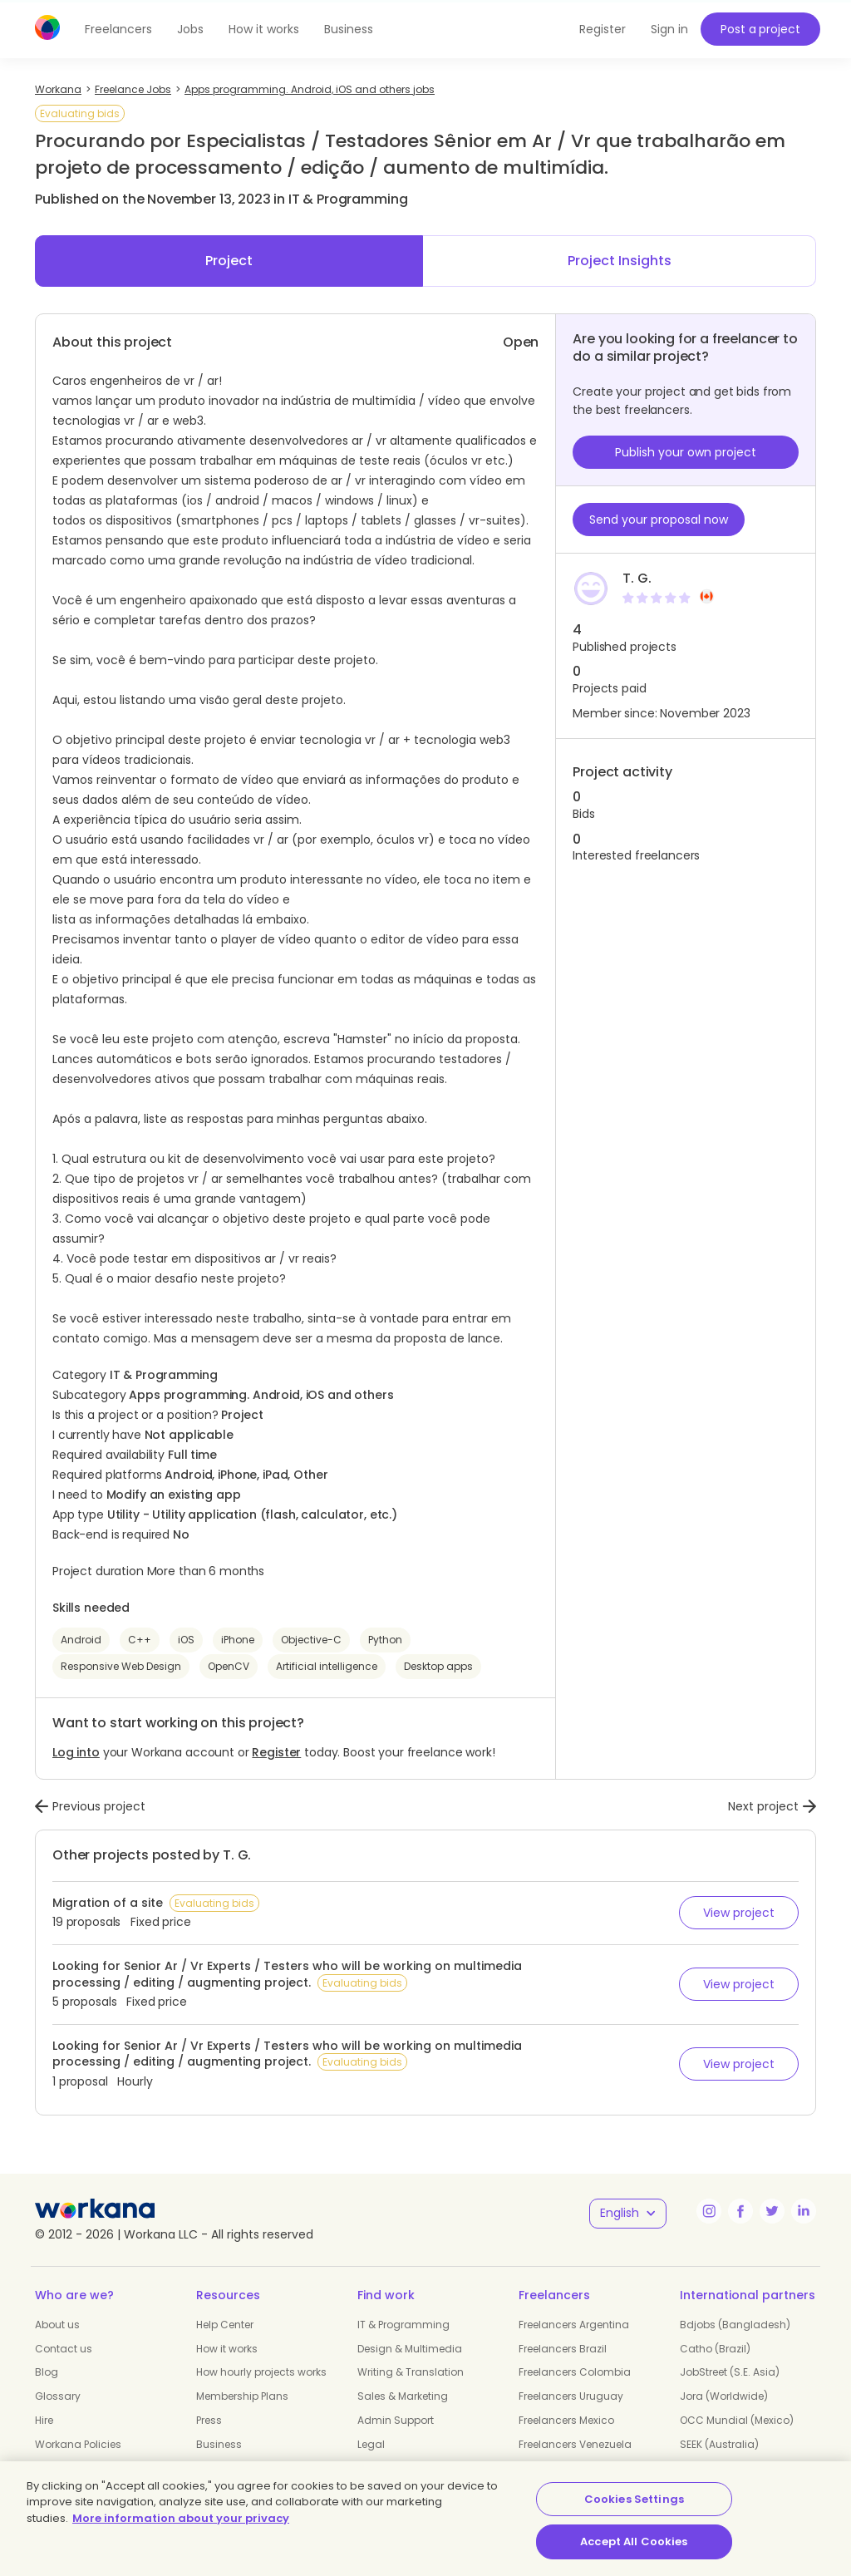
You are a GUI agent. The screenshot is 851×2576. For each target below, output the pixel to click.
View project (739, 1912)
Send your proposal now (658, 519)
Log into (76, 1752)
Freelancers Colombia (575, 2372)
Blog (46, 2372)
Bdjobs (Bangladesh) (735, 2324)
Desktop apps (438, 1666)
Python (385, 1640)
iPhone (237, 1640)
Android (81, 1640)
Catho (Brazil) (715, 2349)
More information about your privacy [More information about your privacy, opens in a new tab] (180, 2518)
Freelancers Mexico (566, 2420)
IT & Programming (403, 2324)
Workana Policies (78, 2444)
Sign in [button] (669, 29)
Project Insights (619, 260)
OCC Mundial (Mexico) (737, 2420)
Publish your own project (685, 452)
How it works (264, 29)
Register (276, 1752)
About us (57, 2324)
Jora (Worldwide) (724, 2396)
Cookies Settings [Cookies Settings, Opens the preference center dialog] (634, 2499)
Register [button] (602, 29)
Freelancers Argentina (574, 2324)
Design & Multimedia (409, 2349)
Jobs (190, 29)
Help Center (224, 2324)
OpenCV (228, 1666)
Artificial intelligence (326, 1666)
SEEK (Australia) (719, 2444)
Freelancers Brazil (563, 2349)
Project (229, 260)
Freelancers (118, 29)
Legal (371, 2444)
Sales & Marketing (402, 2396)
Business (348, 29)
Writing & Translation (410, 2372)
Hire (44, 2420)
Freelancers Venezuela (575, 2444)
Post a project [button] (760, 29)
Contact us (63, 2349)
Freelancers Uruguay (571, 2396)
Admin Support (395, 2420)
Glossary (58, 2396)
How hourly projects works (261, 2372)
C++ (139, 1640)
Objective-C (311, 1640)
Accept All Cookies (633, 2541)
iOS (186, 1640)
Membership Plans (242, 2396)
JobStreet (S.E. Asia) (730, 2372)
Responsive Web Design (121, 1666)
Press (209, 2420)
